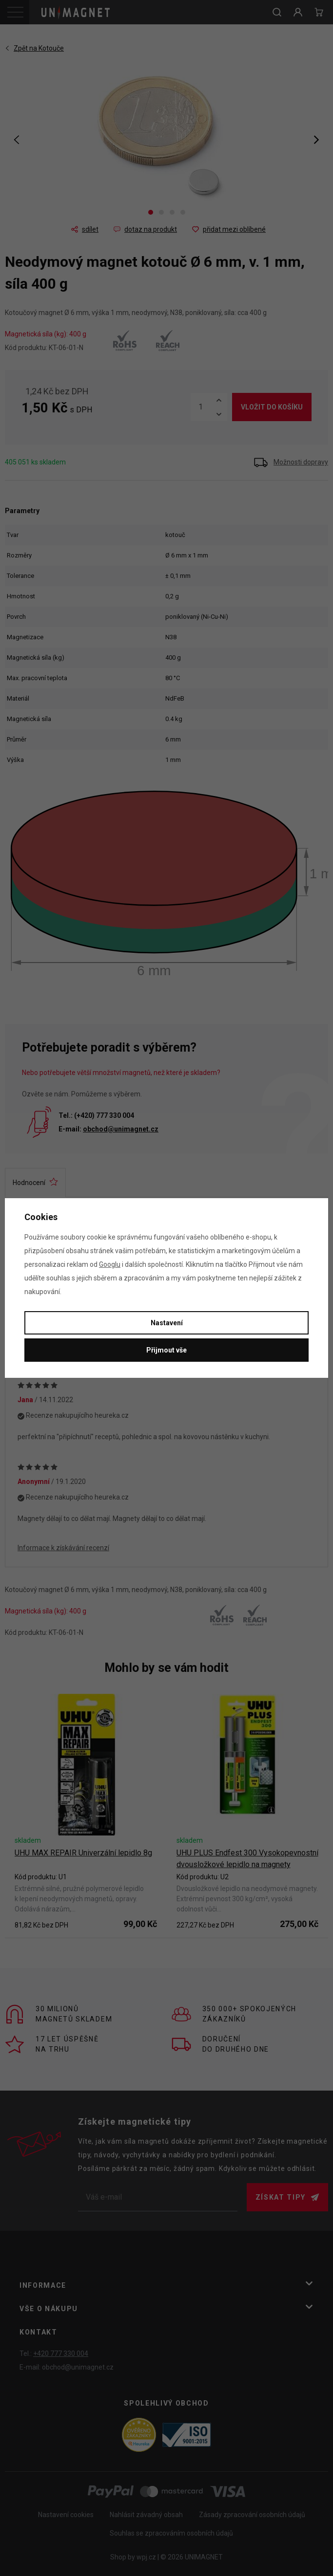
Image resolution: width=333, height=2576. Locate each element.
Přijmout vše (166, 1350)
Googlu (109, 1264)
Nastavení (167, 1323)
